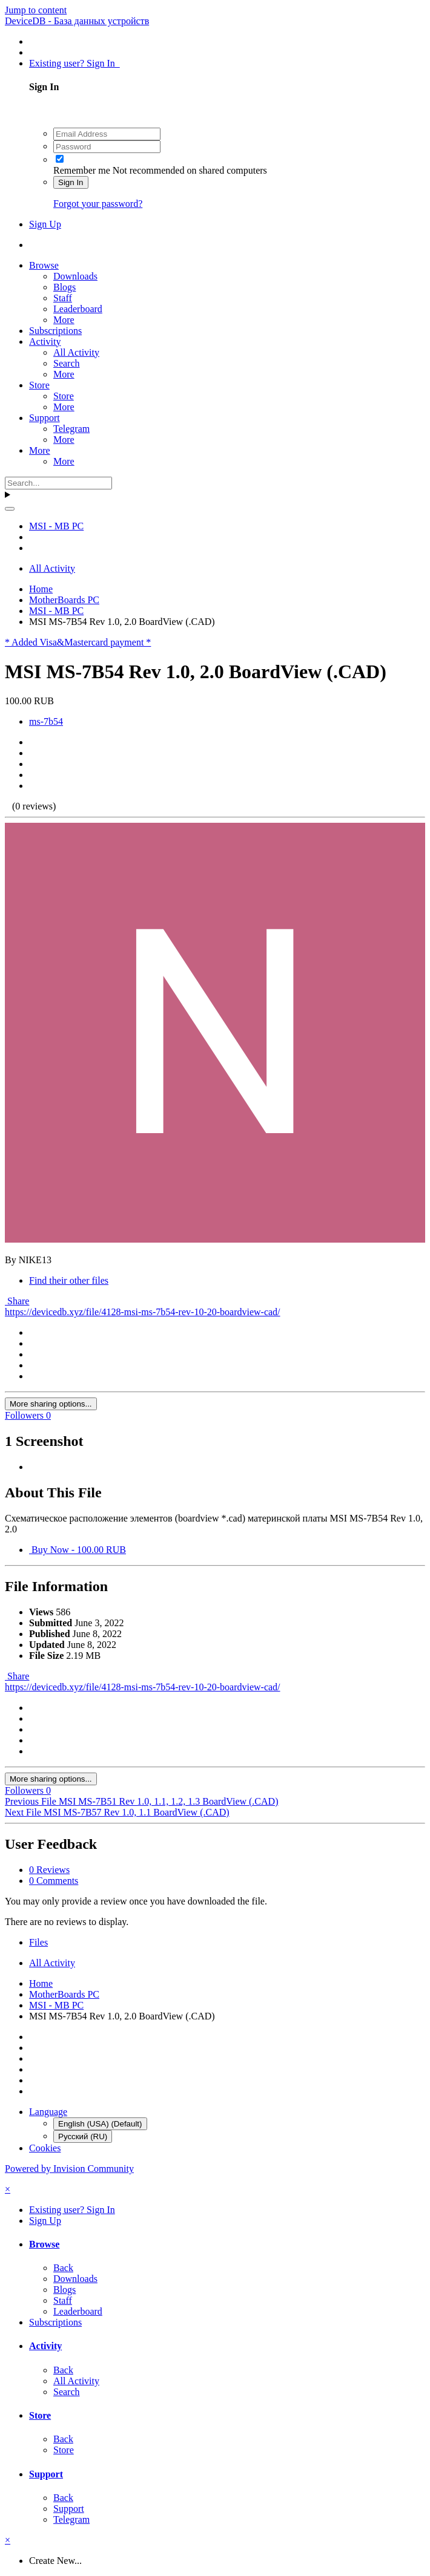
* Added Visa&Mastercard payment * (78, 642)
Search (66, 363)
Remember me (81, 170)
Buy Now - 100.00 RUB (77, 1550)
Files (38, 1942)
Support (44, 418)
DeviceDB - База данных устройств (77, 21)
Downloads (75, 276)
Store (39, 385)
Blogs (64, 287)
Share (17, 1301)
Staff (62, 298)
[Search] (58, 483)
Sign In (71, 182)
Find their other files (68, 1280)
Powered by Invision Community (69, 2168)
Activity (45, 341)
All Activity (76, 352)
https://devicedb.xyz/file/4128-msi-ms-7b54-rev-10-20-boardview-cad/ (142, 1312)
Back (63, 2268)
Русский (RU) (82, 2136)
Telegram (71, 428)
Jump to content (36, 10)
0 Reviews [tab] (49, 1870)
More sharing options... (51, 1403)
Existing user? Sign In (74, 63)
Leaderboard (77, 309)
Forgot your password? (97, 203)
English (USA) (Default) (100, 2123)
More (63, 320)
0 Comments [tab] (53, 1880)
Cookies (45, 2148)
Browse (44, 265)
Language (48, 2112)
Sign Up (45, 224)
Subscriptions (55, 330)
